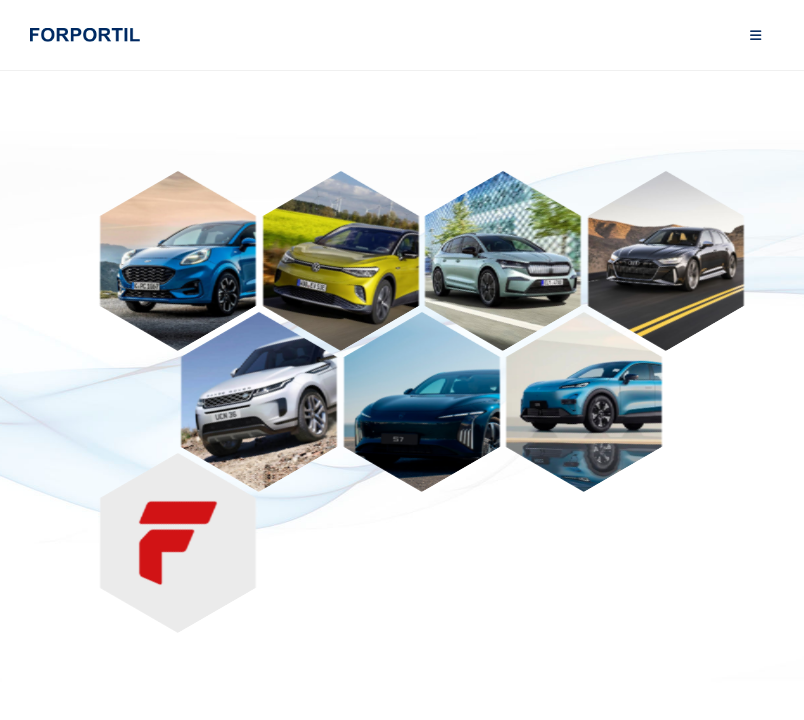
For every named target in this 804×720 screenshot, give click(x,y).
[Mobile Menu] (755, 35)
